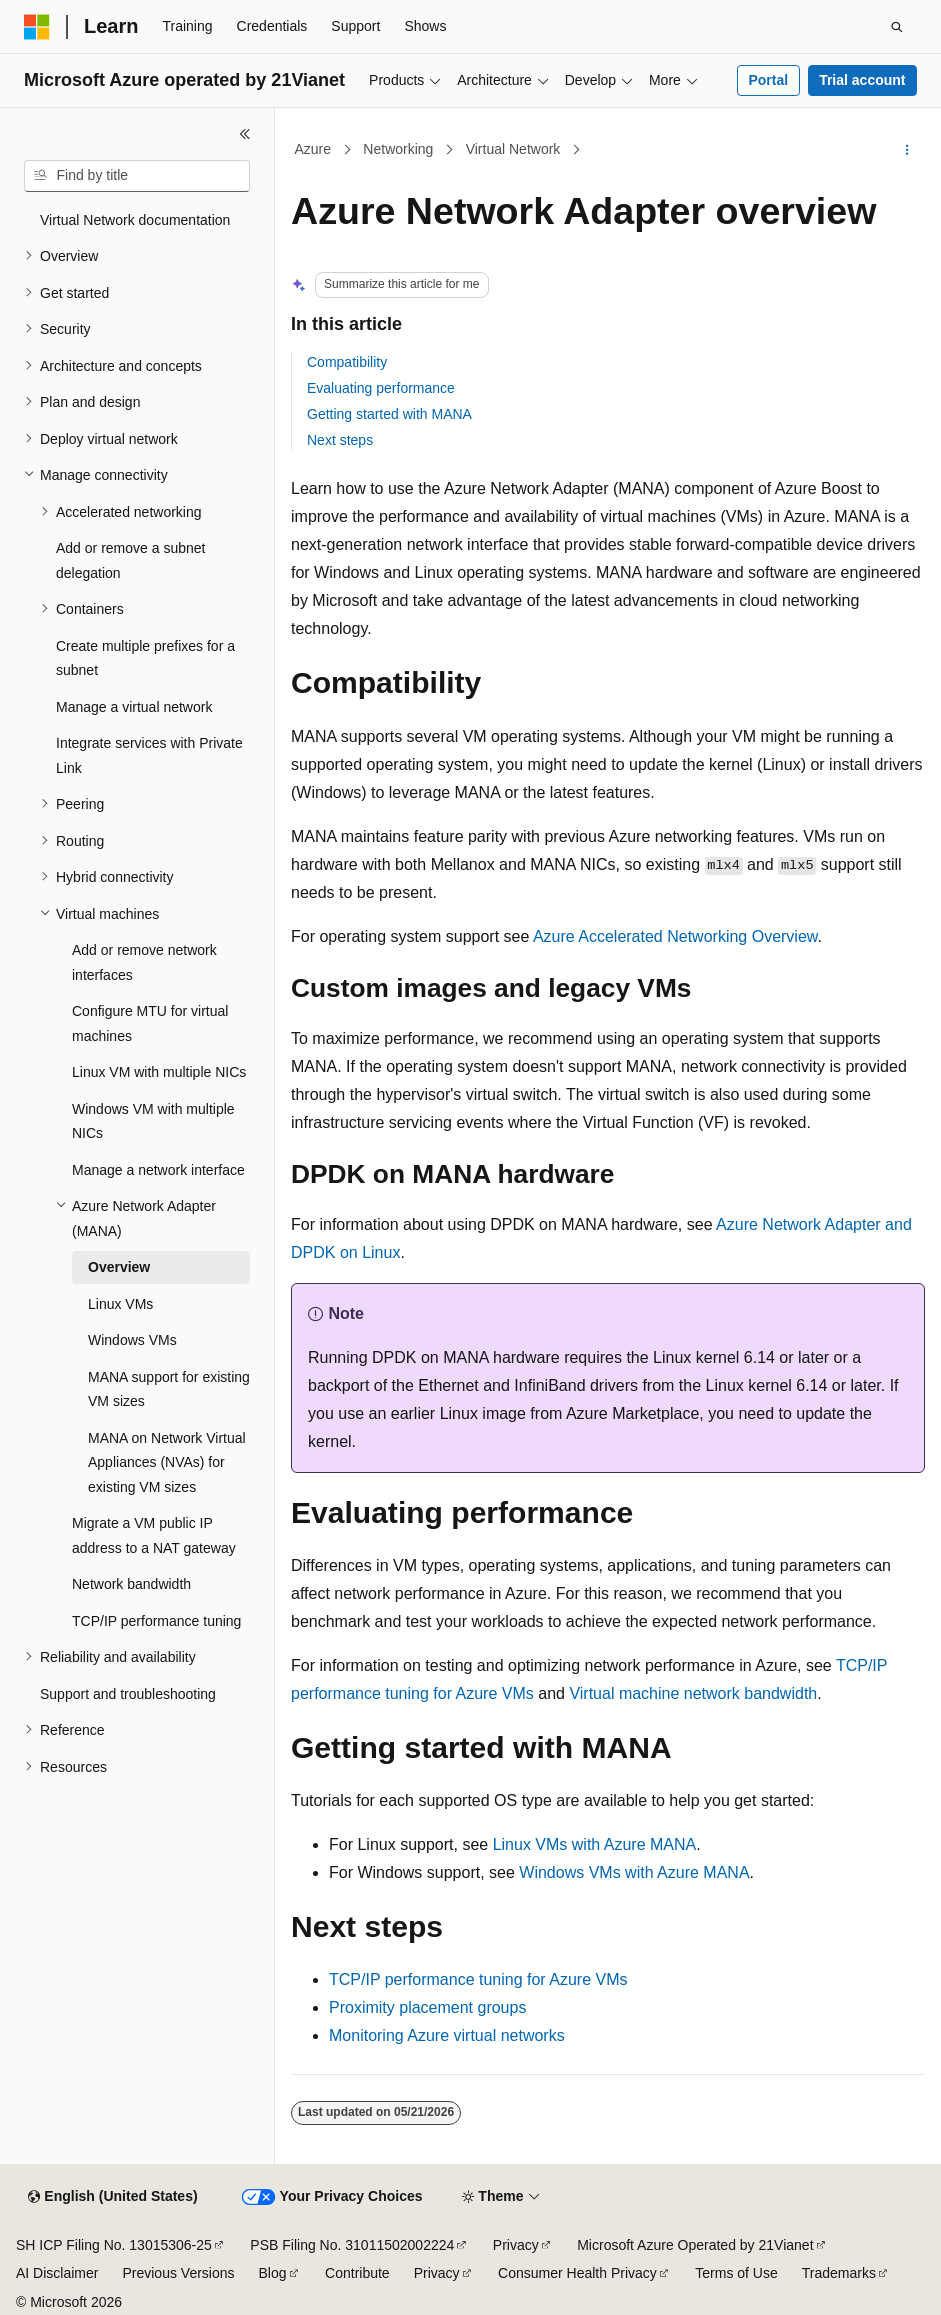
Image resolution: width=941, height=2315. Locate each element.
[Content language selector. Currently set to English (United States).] (112, 2197)
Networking (398, 149)
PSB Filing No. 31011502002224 (352, 2245)
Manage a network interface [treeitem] (158, 1170)
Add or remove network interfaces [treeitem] (144, 962)
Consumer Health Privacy (577, 2273)
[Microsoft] (37, 27)
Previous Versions (178, 2273)
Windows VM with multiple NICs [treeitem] (153, 1121)
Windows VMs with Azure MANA (634, 1872)
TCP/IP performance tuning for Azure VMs (478, 1979)
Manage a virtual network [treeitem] (134, 707)
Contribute (357, 2273)
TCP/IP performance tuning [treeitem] (156, 1621)
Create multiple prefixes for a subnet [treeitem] (145, 658)
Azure (313, 149)
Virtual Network (513, 149)
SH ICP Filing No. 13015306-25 (114, 2245)
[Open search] (897, 27)
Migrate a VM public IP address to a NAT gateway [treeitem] (154, 1535)
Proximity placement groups (427, 2007)
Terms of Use (736, 2273)
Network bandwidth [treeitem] (131, 1584)
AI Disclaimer (57, 2273)
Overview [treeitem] (119, 1267)
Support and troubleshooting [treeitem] (128, 1694)
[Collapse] (245, 134)
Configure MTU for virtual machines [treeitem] (150, 1023)
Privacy (516, 2245)
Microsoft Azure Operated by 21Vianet (695, 2245)
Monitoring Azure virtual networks (447, 2035)
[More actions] (907, 150)
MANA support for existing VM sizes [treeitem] (169, 1389)
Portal (768, 80)
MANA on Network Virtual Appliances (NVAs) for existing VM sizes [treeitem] (167, 1462)
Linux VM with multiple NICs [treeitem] (159, 1072)
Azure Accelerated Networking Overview (675, 936)
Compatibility (347, 362)
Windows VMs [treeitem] (132, 1340)
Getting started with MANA (389, 414)
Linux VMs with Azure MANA (595, 1844)
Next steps (340, 440)
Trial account (862, 80)
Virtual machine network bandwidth (693, 1693)
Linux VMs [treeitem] (120, 1304)
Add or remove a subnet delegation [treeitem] (130, 560)
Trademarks (839, 2273)
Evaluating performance (381, 388)
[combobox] (137, 176)
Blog (273, 2273)
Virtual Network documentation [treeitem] (135, 220)
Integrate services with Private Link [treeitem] (149, 755)
